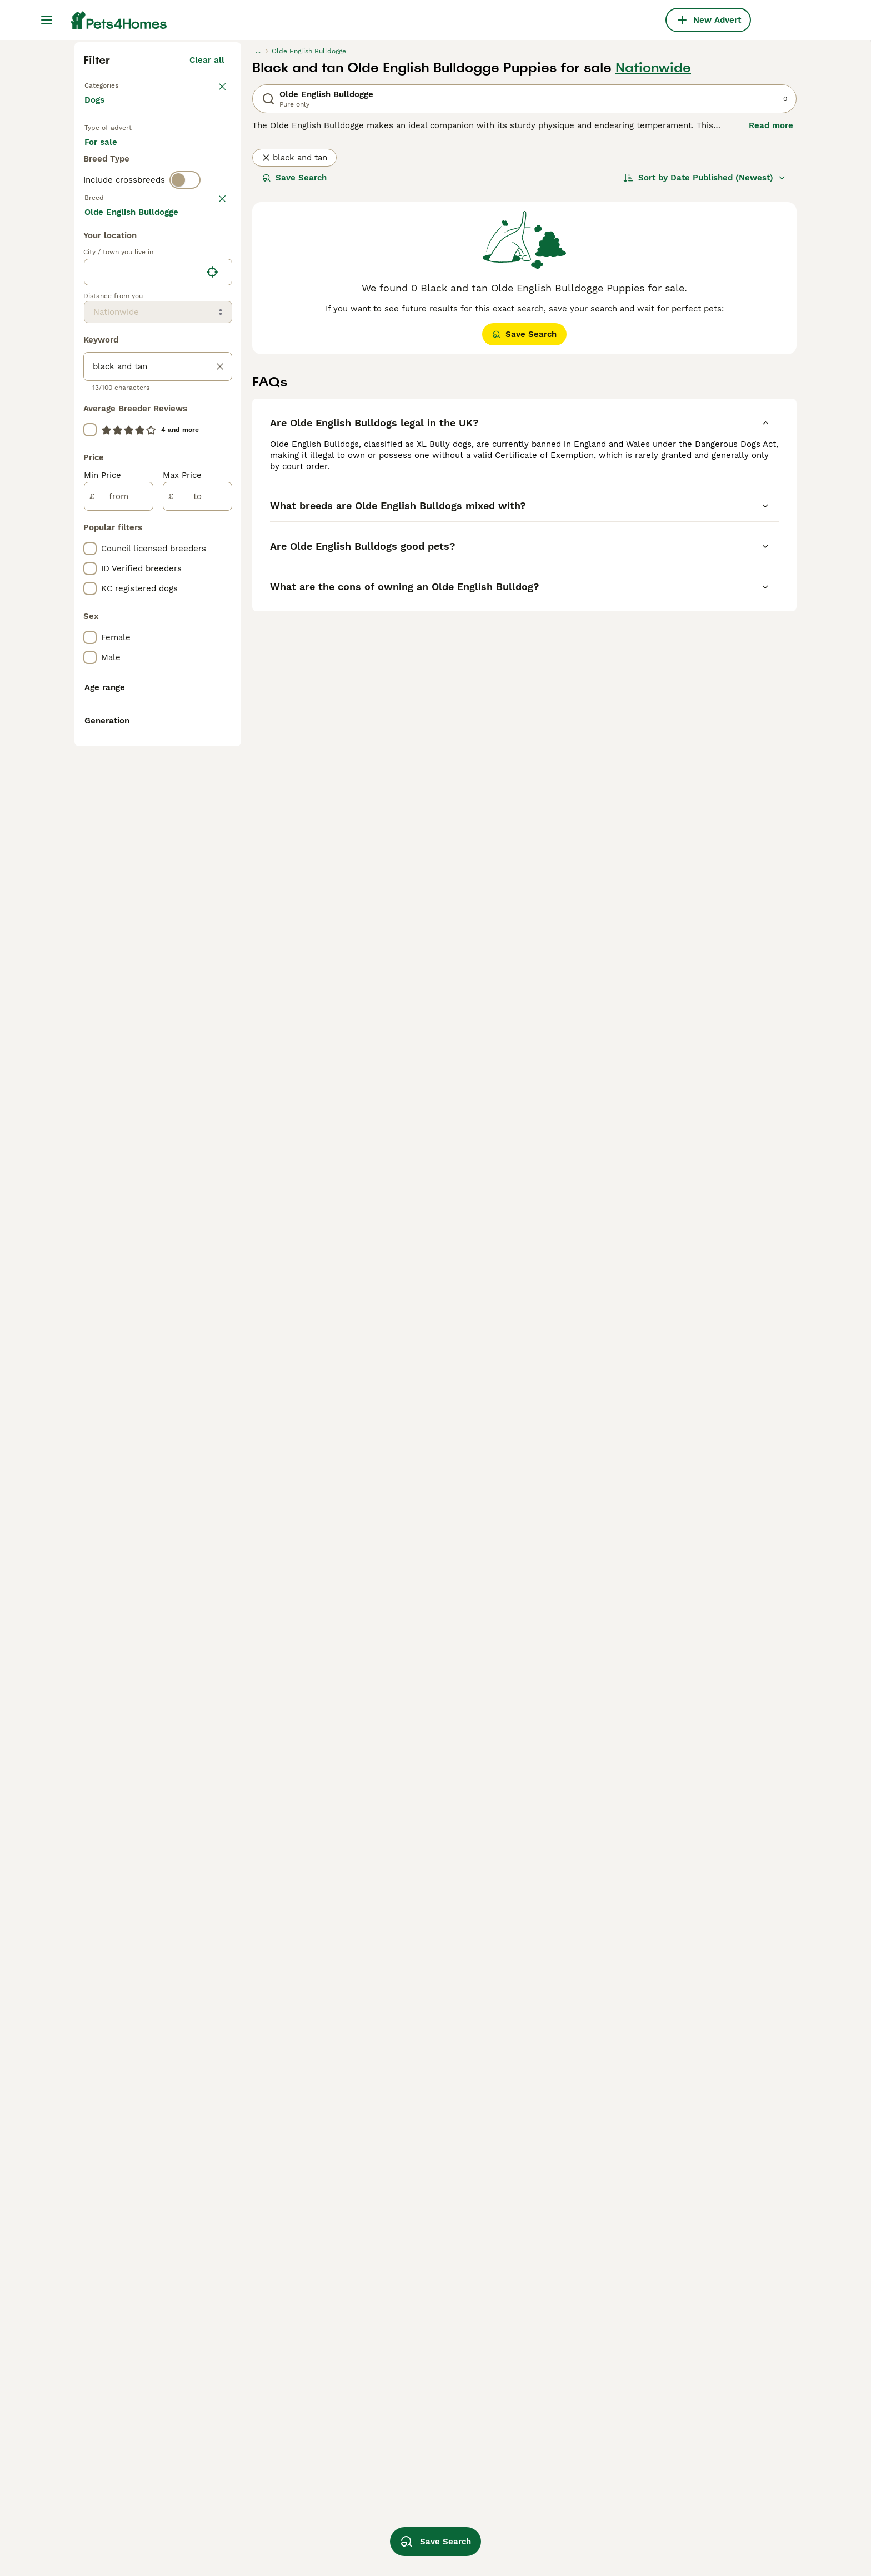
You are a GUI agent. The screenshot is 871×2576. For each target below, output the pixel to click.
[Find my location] (212, 769)
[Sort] (705, 377)
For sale (109, 355)
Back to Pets (110, 284)
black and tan (294, 358)
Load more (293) (199, 707)
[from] (118, 993)
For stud (110, 382)
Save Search (294, 378)
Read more (771, 325)
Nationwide (653, 267)
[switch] (185, 424)
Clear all (206, 260)
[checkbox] (90, 505)
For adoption (176, 355)
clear (214, 447)
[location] (158, 769)
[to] (197, 993)
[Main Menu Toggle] (47, 20)
